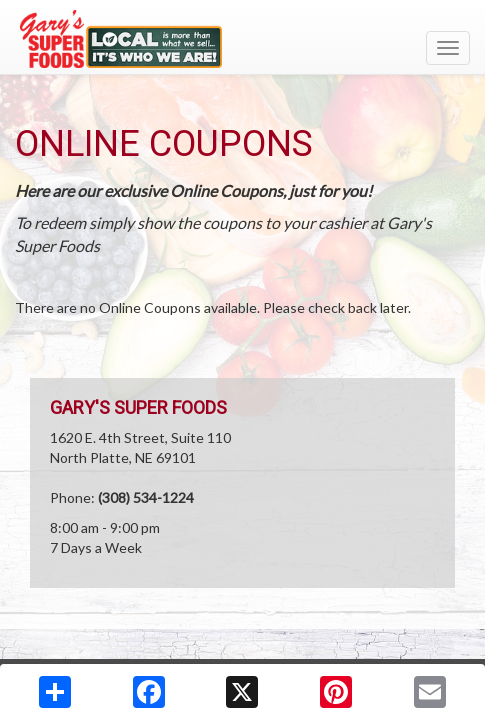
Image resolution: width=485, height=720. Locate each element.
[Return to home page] (242, 39)
